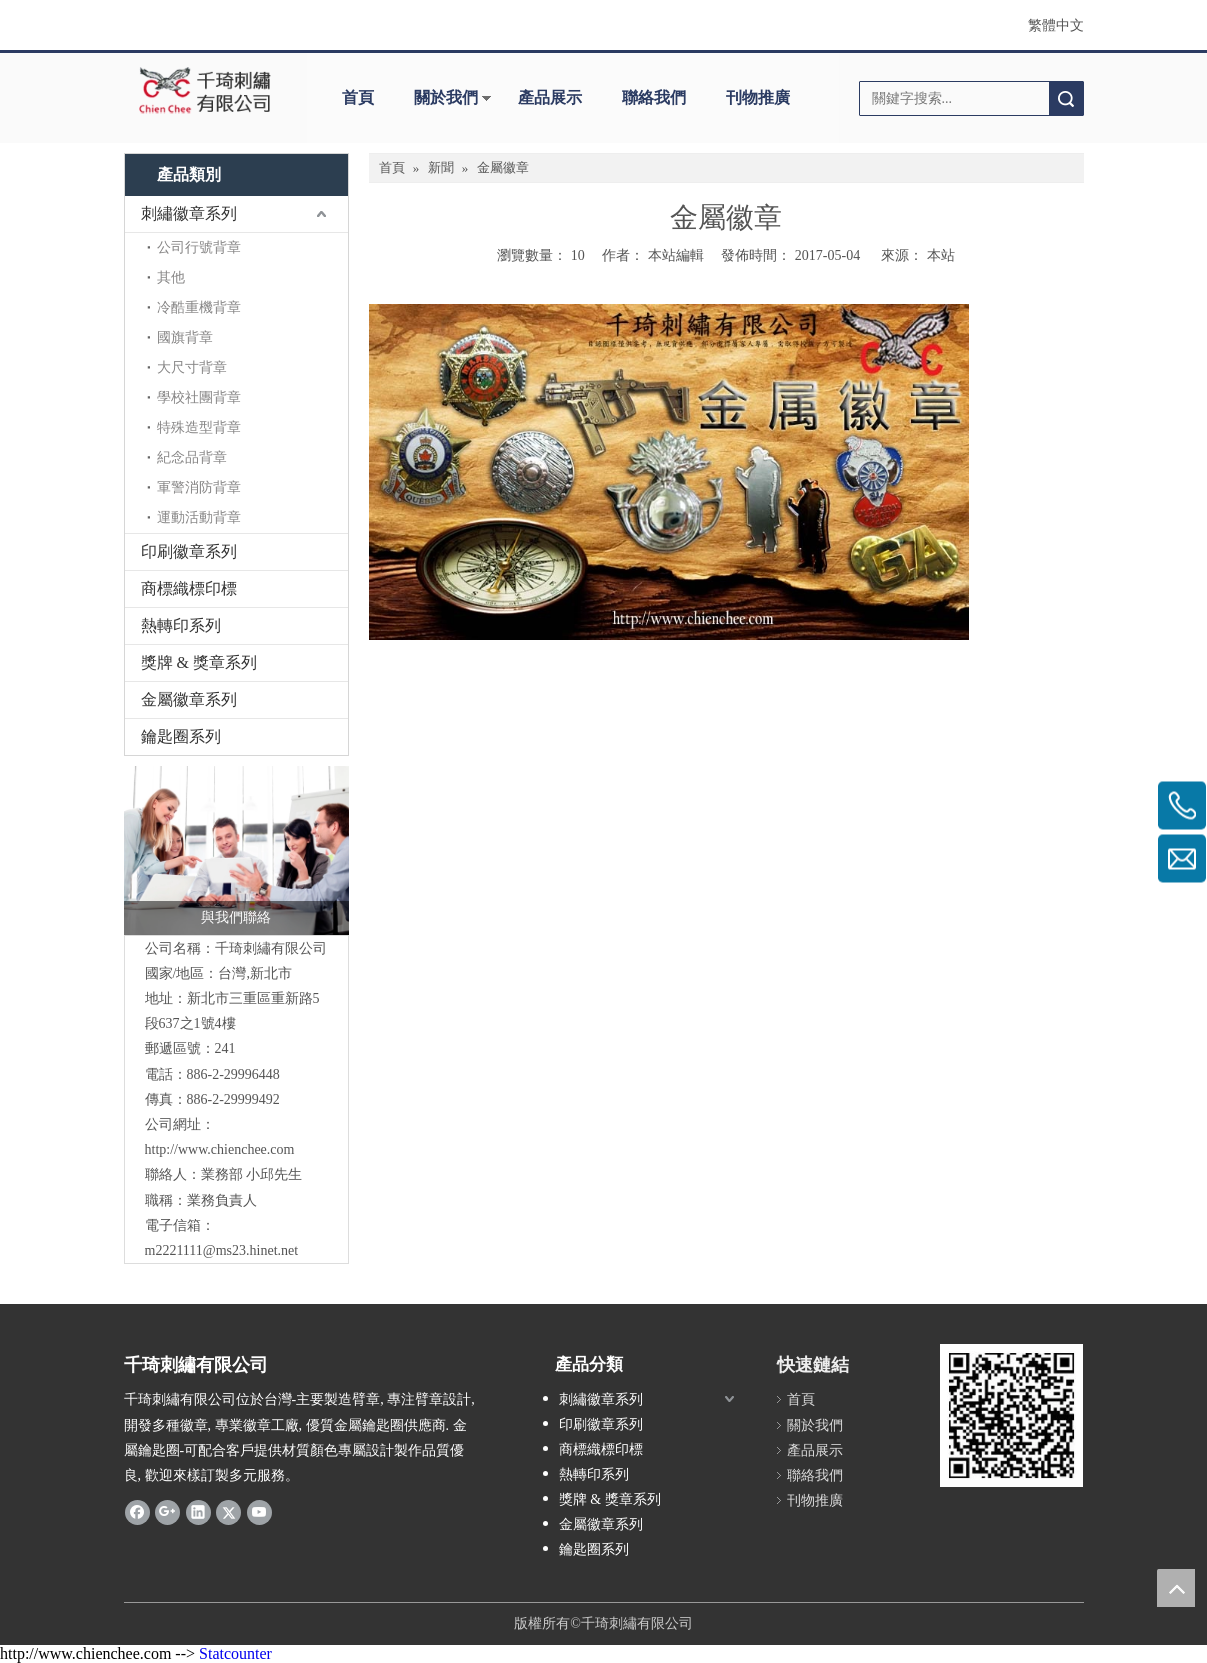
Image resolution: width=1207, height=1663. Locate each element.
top (1176, 1588)
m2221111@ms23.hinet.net (222, 1250)
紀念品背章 (192, 457)
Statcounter (235, 1653)
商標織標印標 (189, 588)
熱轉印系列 (181, 625)
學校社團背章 (199, 397)
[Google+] (167, 1512)
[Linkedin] (198, 1512)
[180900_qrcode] (1011, 1415)
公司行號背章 (199, 247)
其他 (171, 277)
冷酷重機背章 (199, 307)
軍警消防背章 (199, 487)
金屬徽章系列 (189, 699)
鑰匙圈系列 (181, 736)
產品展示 (550, 97)
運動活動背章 (199, 517)
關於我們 (446, 97)
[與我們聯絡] (236, 850)
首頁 (358, 97)
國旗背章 (185, 337)
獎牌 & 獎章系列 (199, 662)
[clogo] (206, 91)
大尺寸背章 (192, 367)
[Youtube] (259, 1512)
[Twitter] (228, 1512)
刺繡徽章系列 (189, 213)
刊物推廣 (758, 97)
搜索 (1066, 98)
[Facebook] (137, 1512)
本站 (941, 255)
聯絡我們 (654, 97)
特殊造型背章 (199, 427)
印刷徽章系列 (189, 551)
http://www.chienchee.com (220, 1149)
